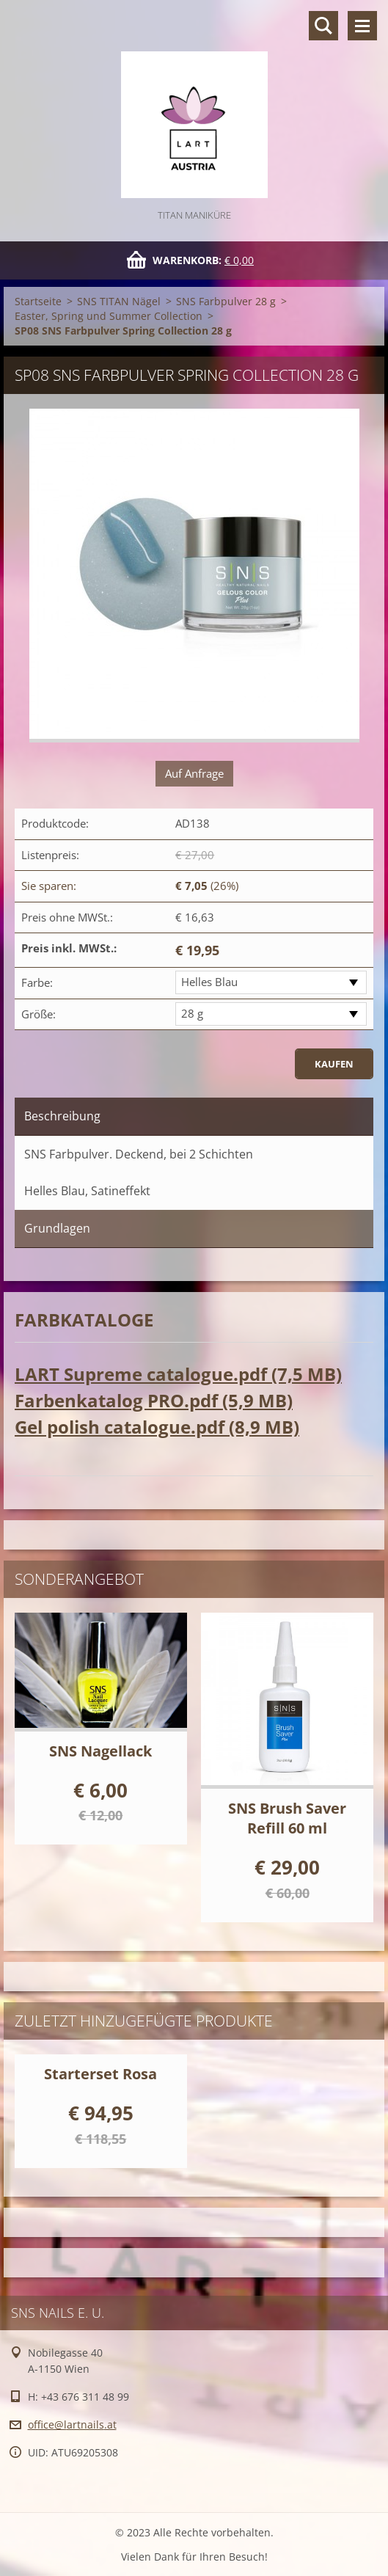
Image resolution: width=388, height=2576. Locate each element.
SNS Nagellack (100, 1751)
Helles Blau (209, 981)
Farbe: (37, 982)
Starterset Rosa (100, 2074)
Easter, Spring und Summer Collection (108, 316)
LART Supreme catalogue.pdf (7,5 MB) (178, 1374)
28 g (192, 1013)
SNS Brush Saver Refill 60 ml (287, 1818)
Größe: (38, 1014)
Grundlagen (57, 1228)
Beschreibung (62, 1116)
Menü (362, 25)
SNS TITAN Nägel (119, 301)
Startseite (38, 301)
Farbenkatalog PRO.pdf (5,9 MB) (154, 1400)
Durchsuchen (323, 25)
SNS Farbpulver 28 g (226, 301)
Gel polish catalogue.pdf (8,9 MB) (157, 1427)
